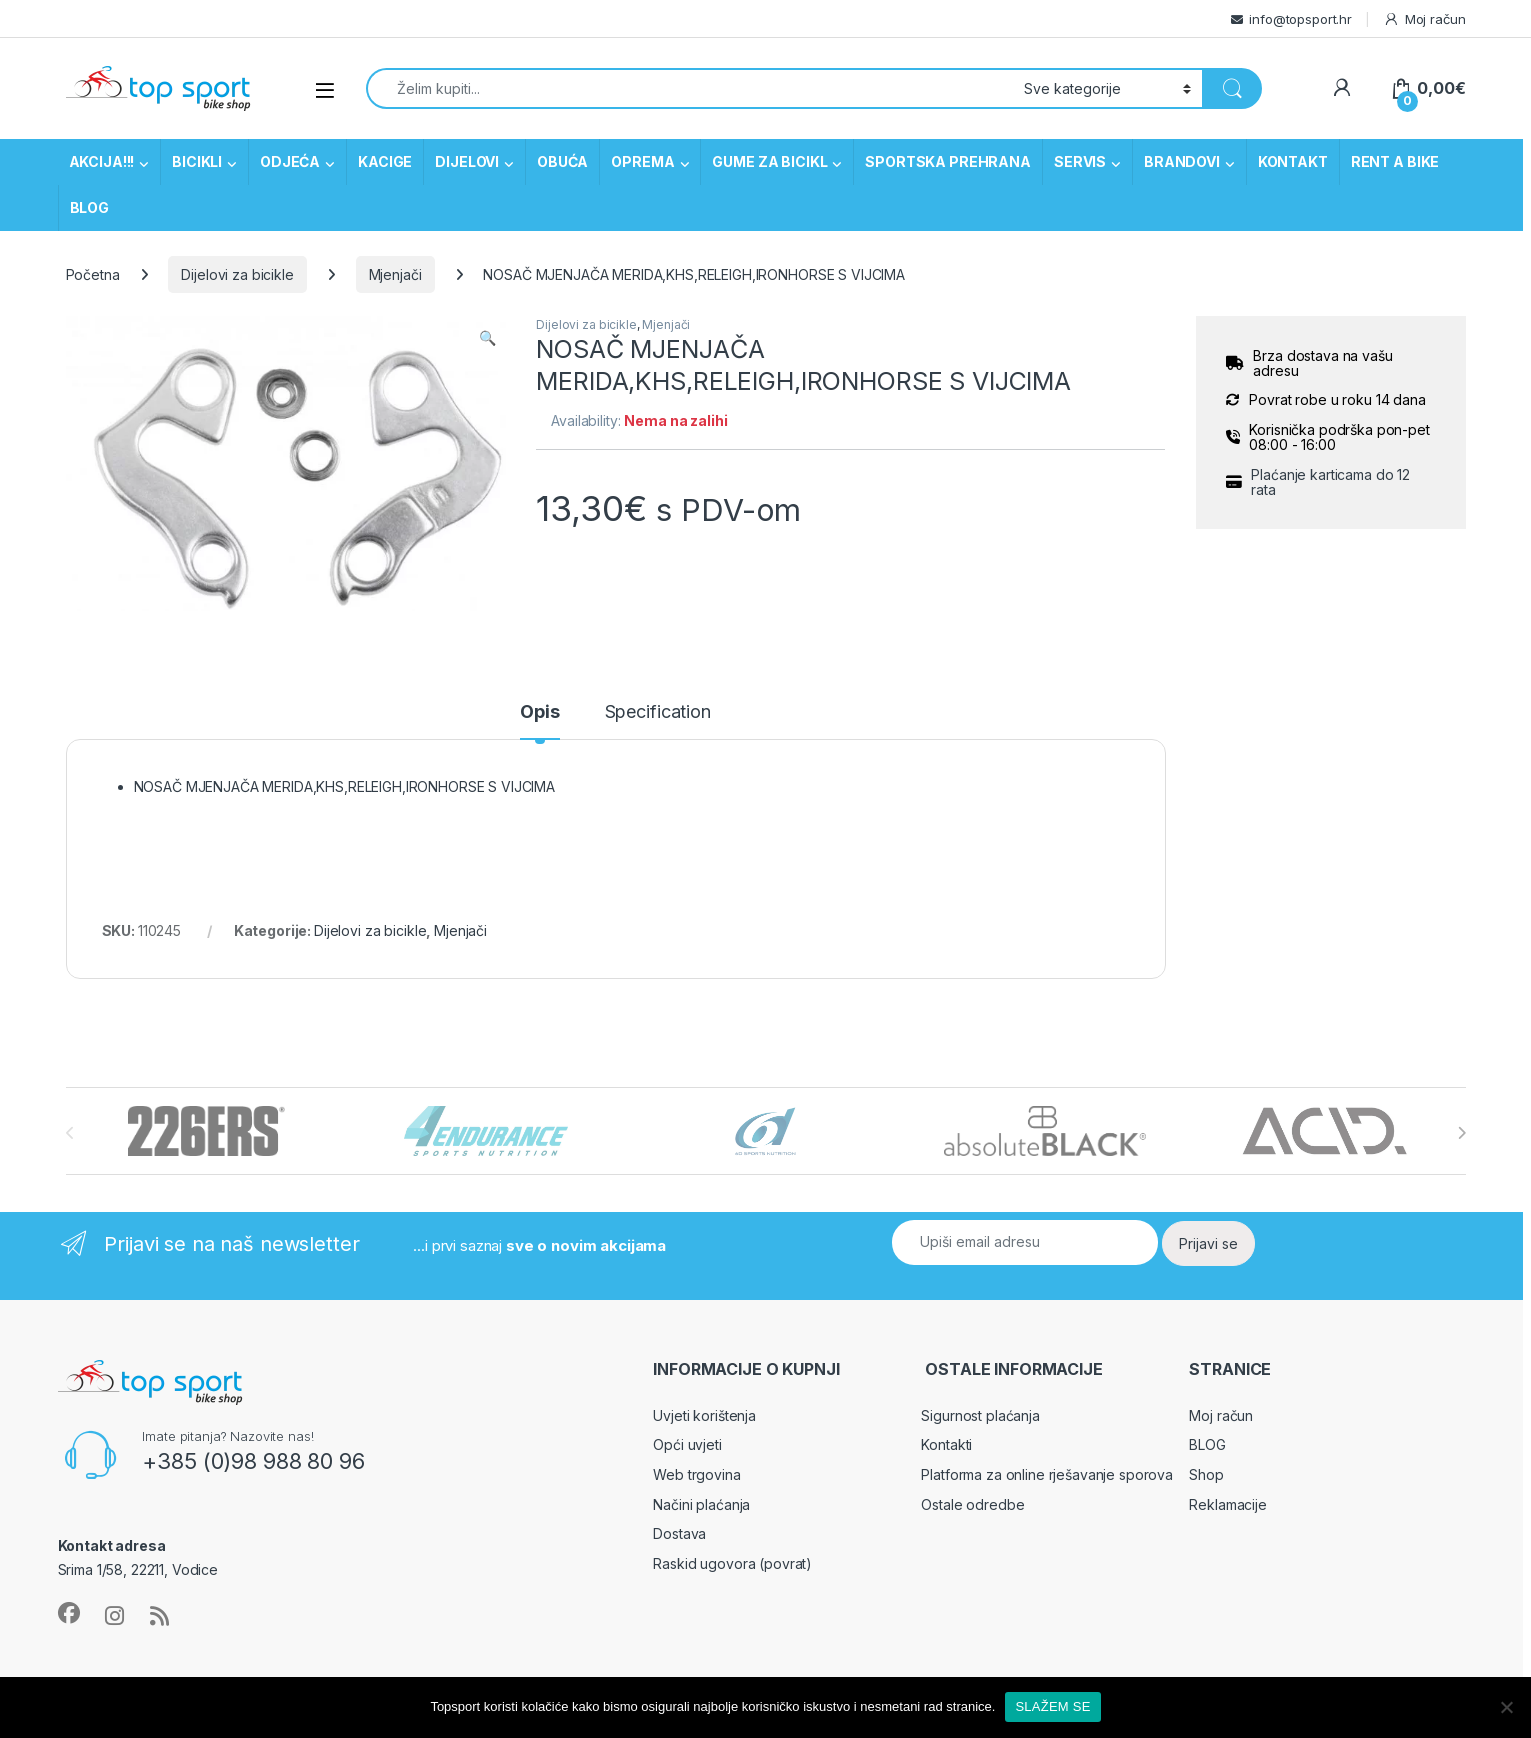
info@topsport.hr (1300, 19)
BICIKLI (197, 161)
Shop (1206, 1474)
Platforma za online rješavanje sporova (1047, 1474)
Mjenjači (395, 274)
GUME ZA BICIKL (769, 161)
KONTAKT (1293, 161)
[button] (487, 338)
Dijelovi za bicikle (237, 274)
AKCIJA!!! (102, 161)
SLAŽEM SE (1052, 1706)
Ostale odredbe (972, 1504)
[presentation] (1461, 1133)
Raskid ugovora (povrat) (732, 1563)
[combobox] (690, 88)
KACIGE (385, 161)
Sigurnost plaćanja (980, 1415)
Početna (93, 274)
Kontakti (946, 1444)
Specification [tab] (658, 712)
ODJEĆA (290, 161)
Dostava (679, 1533)
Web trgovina (696, 1474)
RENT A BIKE (1395, 161)
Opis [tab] (539, 712)
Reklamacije (1227, 1504)
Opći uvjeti (687, 1444)
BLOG (89, 207)
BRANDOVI (1182, 161)
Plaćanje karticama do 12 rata (1330, 482)
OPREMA (642, 161)
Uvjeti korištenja (704, 1415)
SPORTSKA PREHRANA (948, 161)
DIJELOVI (467, 161)
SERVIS (1080, 161)
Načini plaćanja (701, 1504)
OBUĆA (562, 161)
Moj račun (1424, 19)
